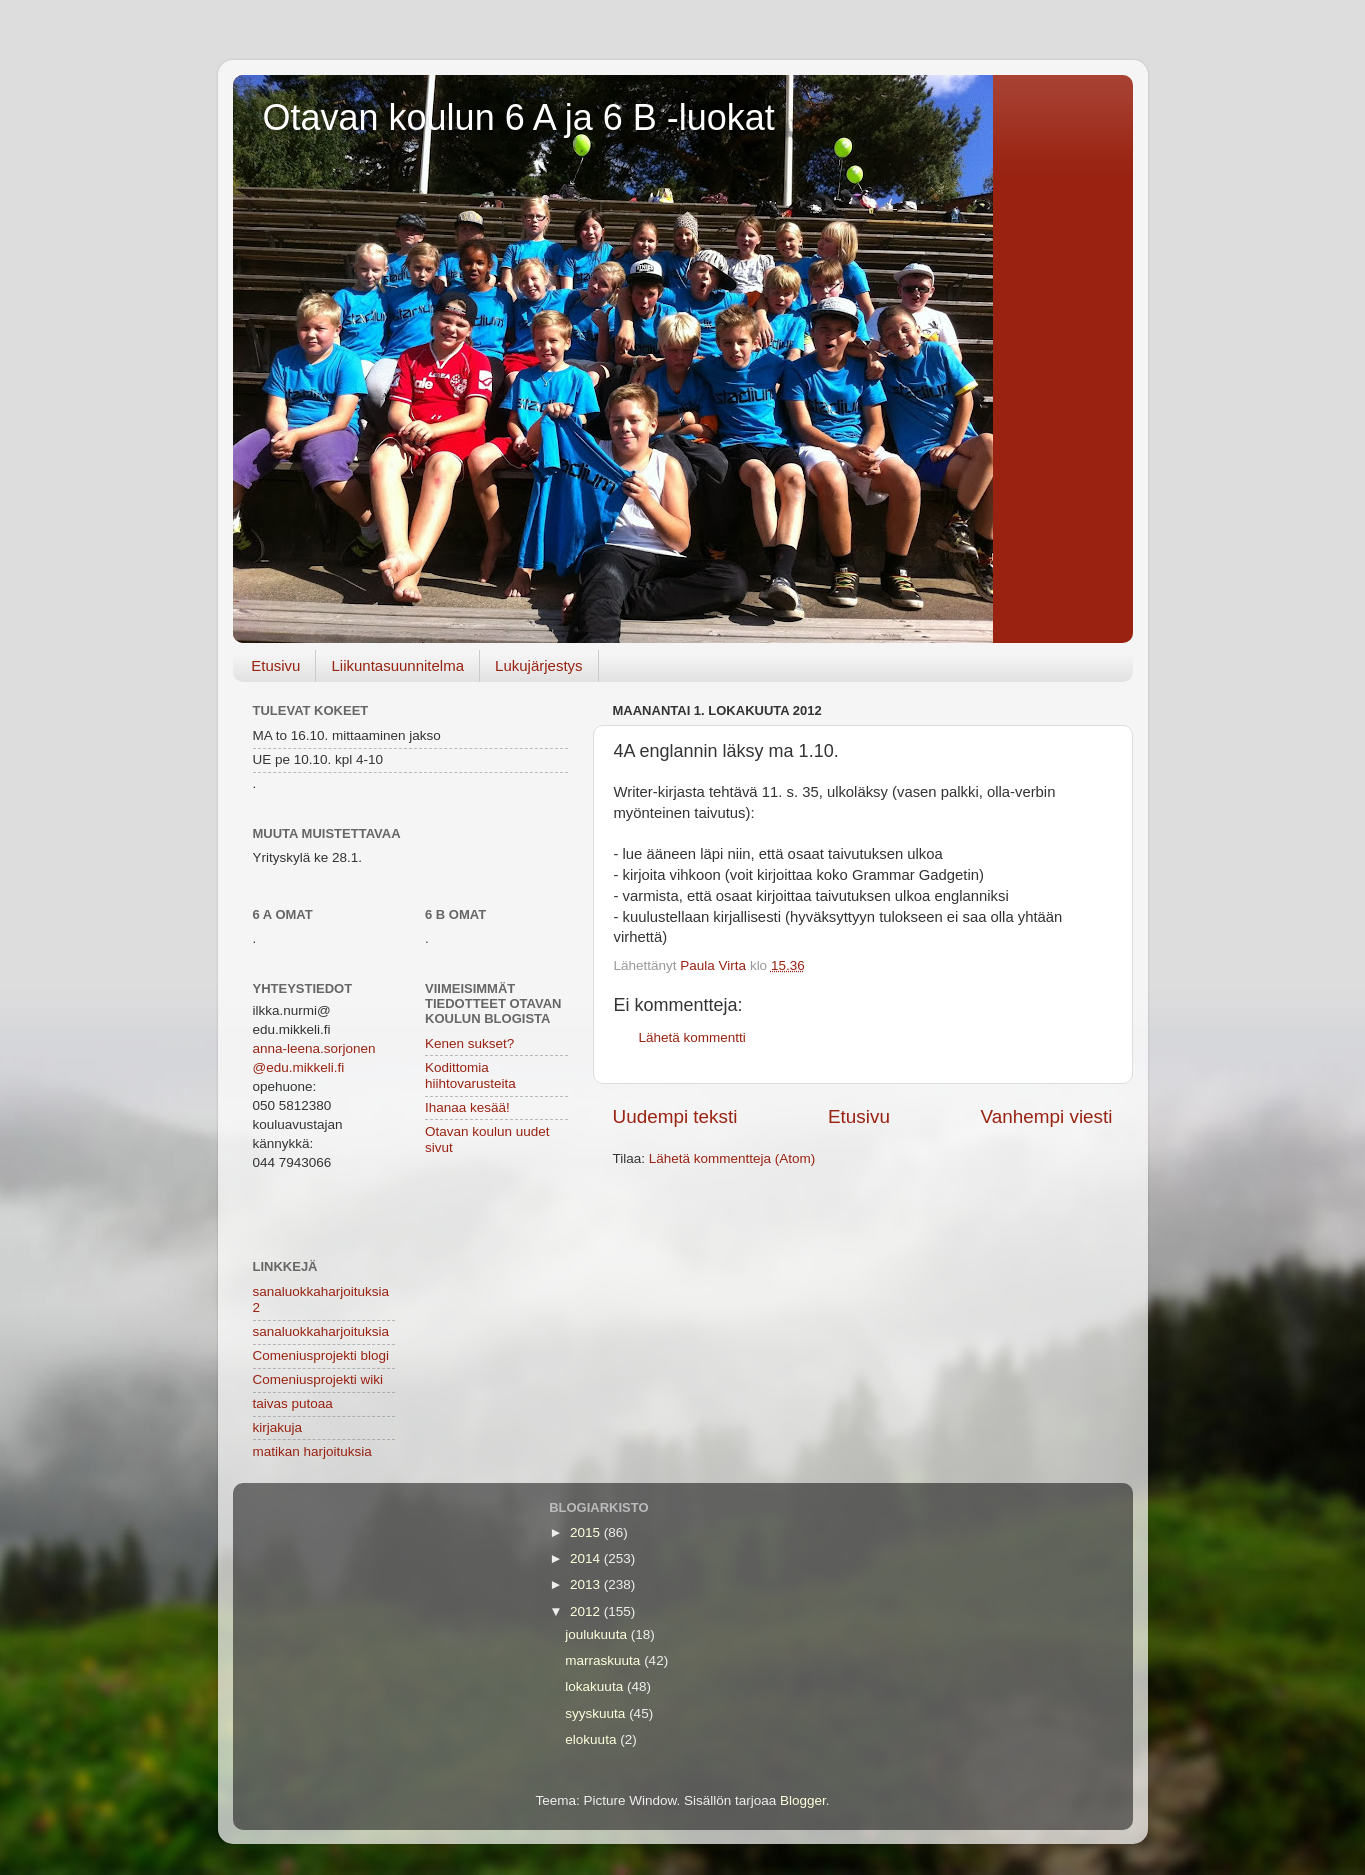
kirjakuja (278, 1427)
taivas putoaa (293, 1403)
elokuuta (592, 1739)
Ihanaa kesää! (467, 1107)
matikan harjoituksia (312, 1451)
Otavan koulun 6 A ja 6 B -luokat (519, 117)
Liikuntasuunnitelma (397, 665)
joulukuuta (597, 1634)
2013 (587, 1584)
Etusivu (275, 665)
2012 (587, 1611)
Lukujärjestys (539, 665)
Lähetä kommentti (692, 1037)
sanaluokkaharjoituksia (321, 1331)
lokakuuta (596, 1686)
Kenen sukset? (469, 1043)
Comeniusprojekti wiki (318, 1379)
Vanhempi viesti (1047, 1116)
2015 (587, 1532)
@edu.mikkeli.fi (299, 1067)
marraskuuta (604, 1660)
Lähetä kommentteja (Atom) (732, 1158)
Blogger (803, 1800)
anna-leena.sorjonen (314, 1048)
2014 (587, 1558)
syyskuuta (597, 1713)
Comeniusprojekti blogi (321, 1355)
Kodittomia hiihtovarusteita (470, 1075)
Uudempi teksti (675, 1116)
